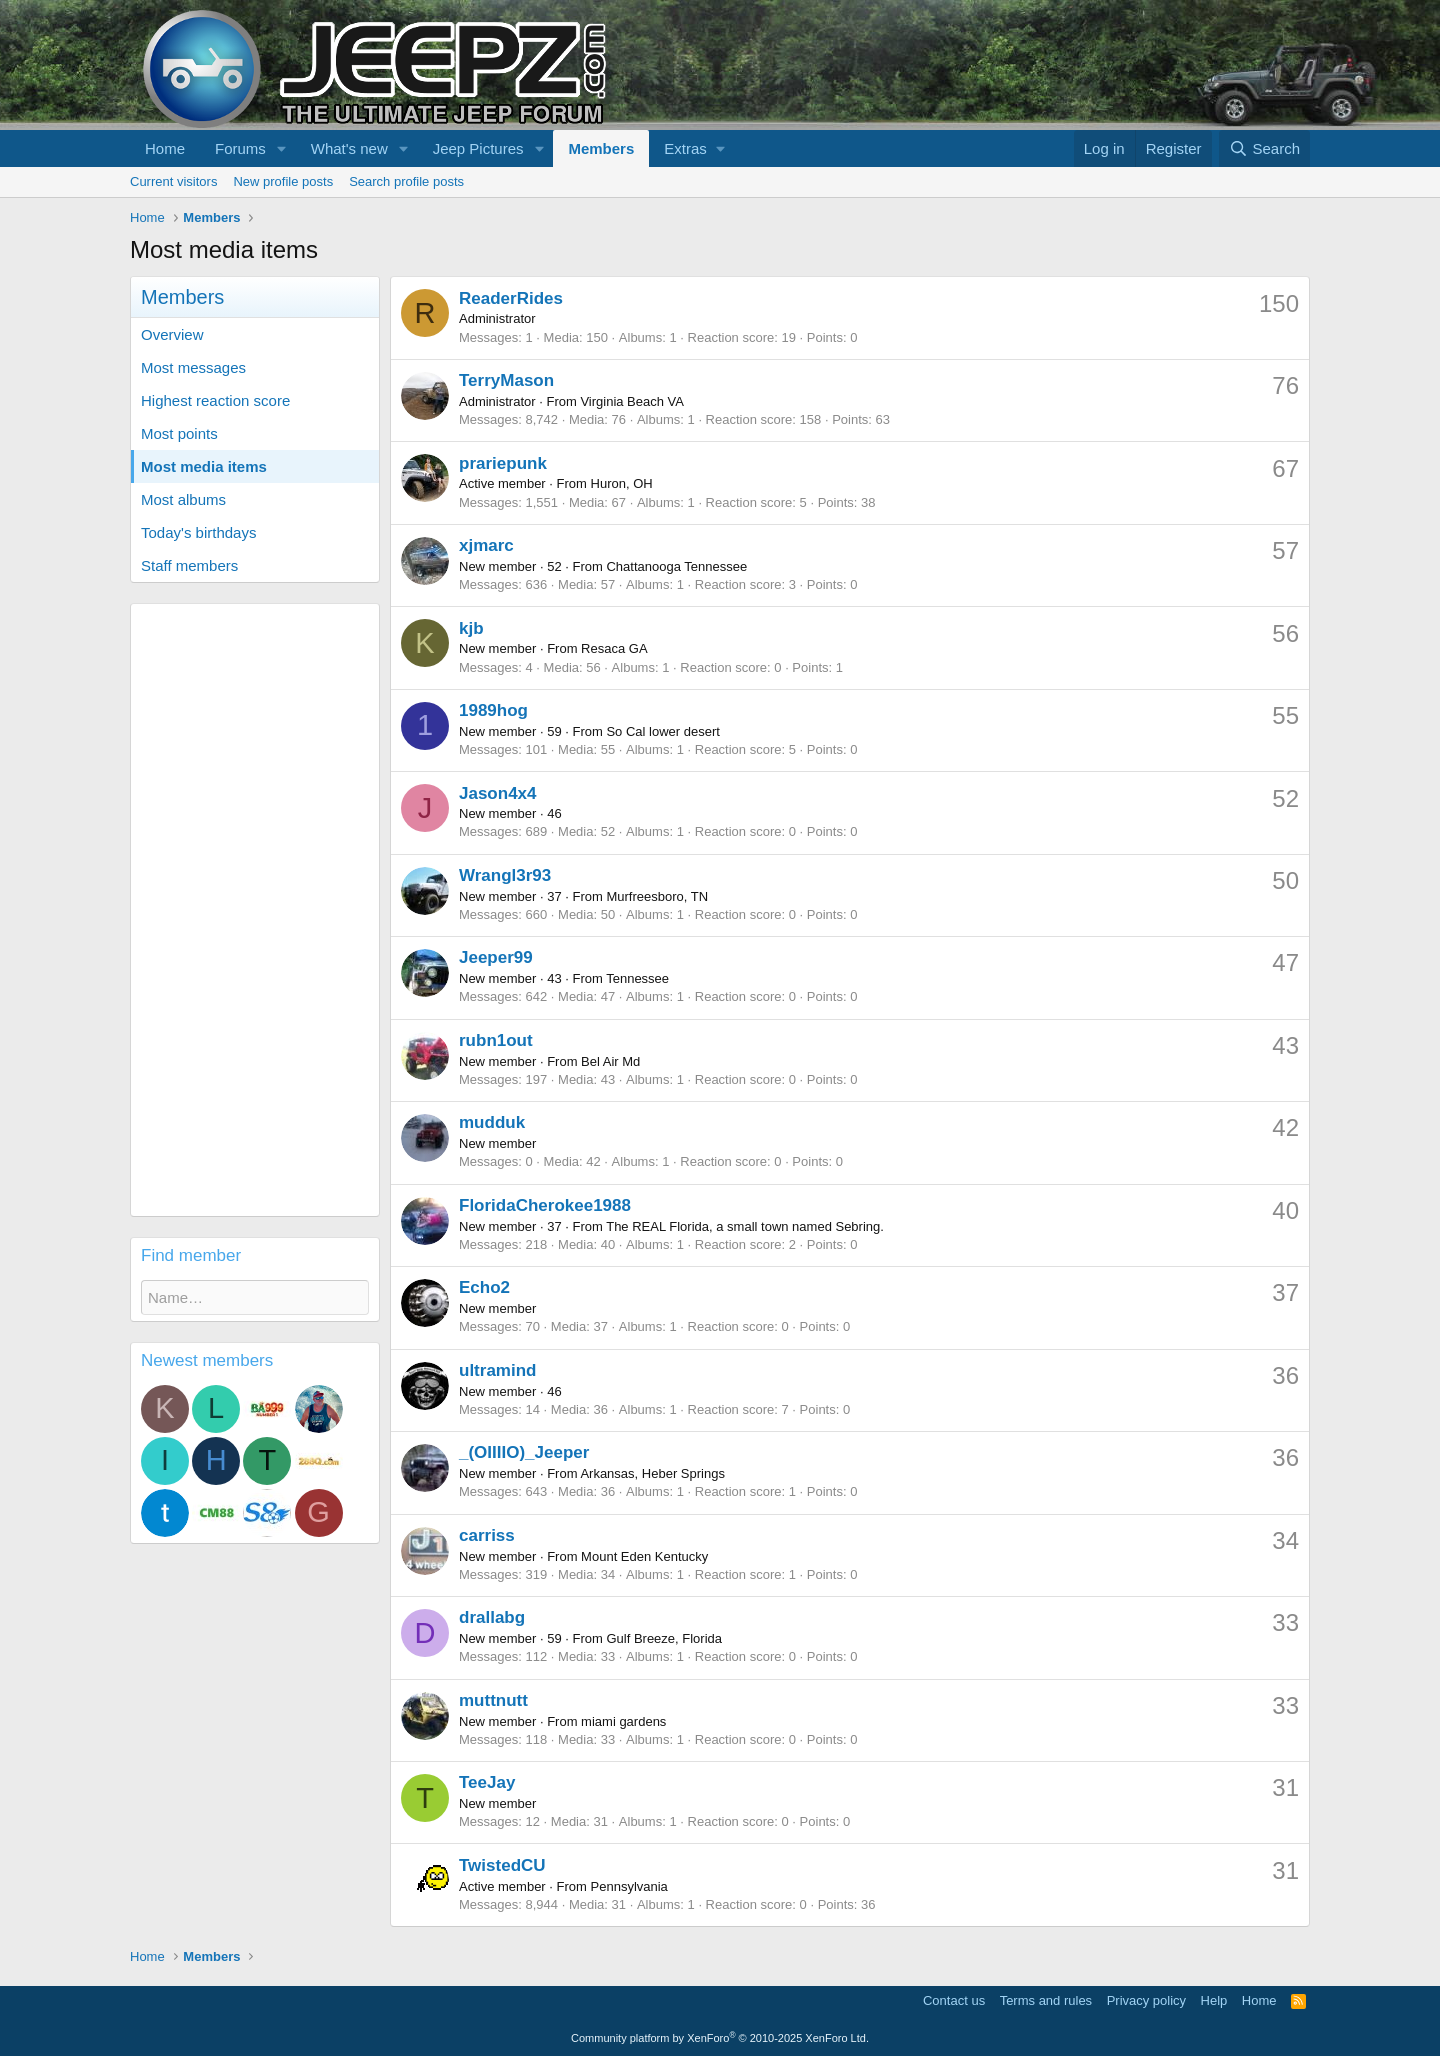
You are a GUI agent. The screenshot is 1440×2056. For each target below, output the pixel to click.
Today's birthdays (198, 532)
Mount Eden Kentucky (644, 1556)
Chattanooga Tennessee (676, 566)
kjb (471, 628)
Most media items (204, 466)
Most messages (193, 367)
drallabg (492, 1617)
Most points (179, 433)
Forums (240, 148)
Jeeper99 (496, 957)
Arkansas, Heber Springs (652, 1473)
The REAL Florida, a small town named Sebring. (745, 1226)
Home (165, 148)
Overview (172, 334)
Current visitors (173, 181)
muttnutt (493, 1700)
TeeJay (487, 1782)
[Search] (1264, 148)
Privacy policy (1146, 2000)
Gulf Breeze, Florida (664, 1638)
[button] (282, 148)
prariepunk (503, 463)
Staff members (189, 565)
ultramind (497, 1370)
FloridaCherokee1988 (545, 1205)
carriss (487, 1535)
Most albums (183, 499)
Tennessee (637, 978)
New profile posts (283, 181)
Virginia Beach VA (632, 401)
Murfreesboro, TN (657, 896)
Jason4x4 (498, 793)
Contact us (954, 2000)
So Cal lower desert (662, 731)
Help (1214, 2000)
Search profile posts (406, 181)
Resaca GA (614, 648)
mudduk (492, 1122)
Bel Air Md (610, 1061)
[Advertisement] (255, 910)
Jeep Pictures (478, 148)
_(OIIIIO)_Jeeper (524, 1452)
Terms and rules (1046, 2000)
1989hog (493, 710)
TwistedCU (502, 1865)
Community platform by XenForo (720, 2038)
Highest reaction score (215, 400)
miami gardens (623, 1721)
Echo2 (484, 1287)
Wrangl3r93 (505, 875)
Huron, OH (622, 483)
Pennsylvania (629, 1886)
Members (601, 148)
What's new (349, 148)
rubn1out (496, 1040)
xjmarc (486, 545)
